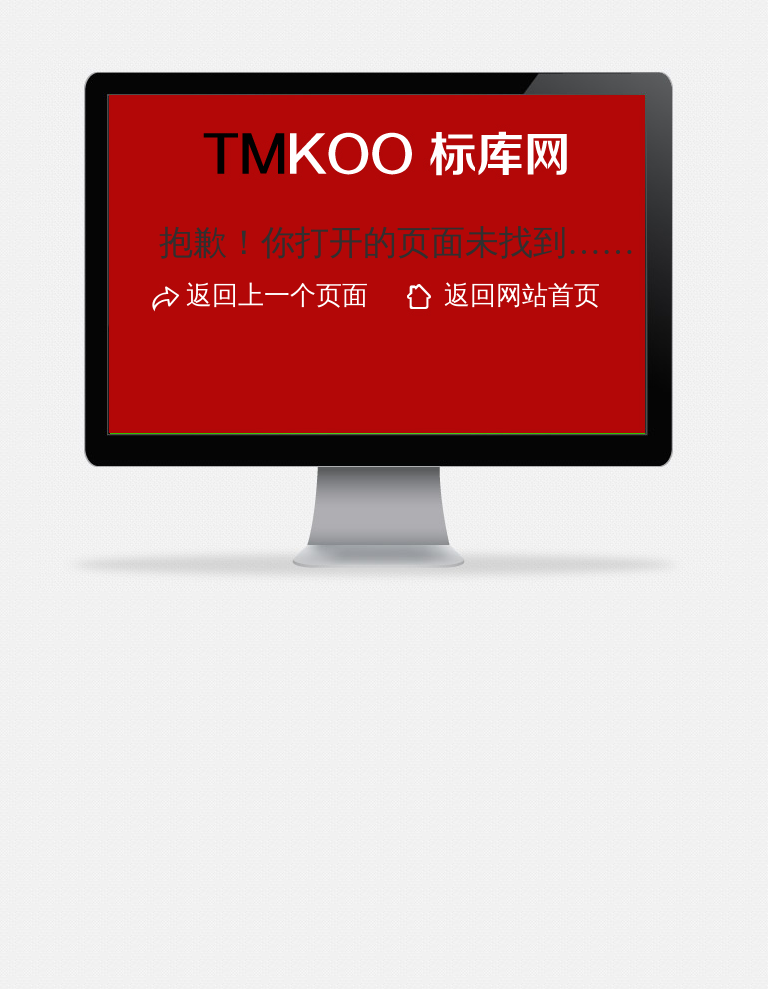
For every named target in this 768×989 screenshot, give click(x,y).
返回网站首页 (522, 295)
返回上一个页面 (277, 295)
